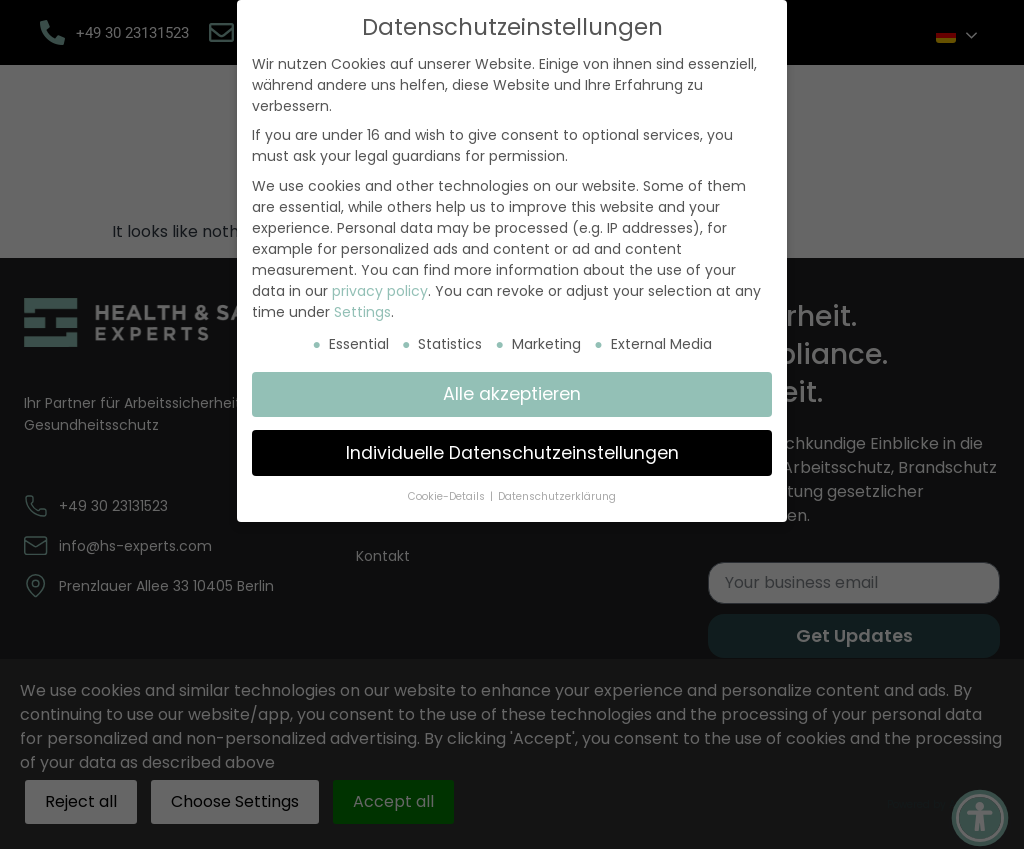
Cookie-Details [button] (448, 496)
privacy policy (380, 291)
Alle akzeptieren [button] (512, 394)
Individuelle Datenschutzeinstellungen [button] (512, 453)
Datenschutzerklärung (557, 496)
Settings (362, 312)
